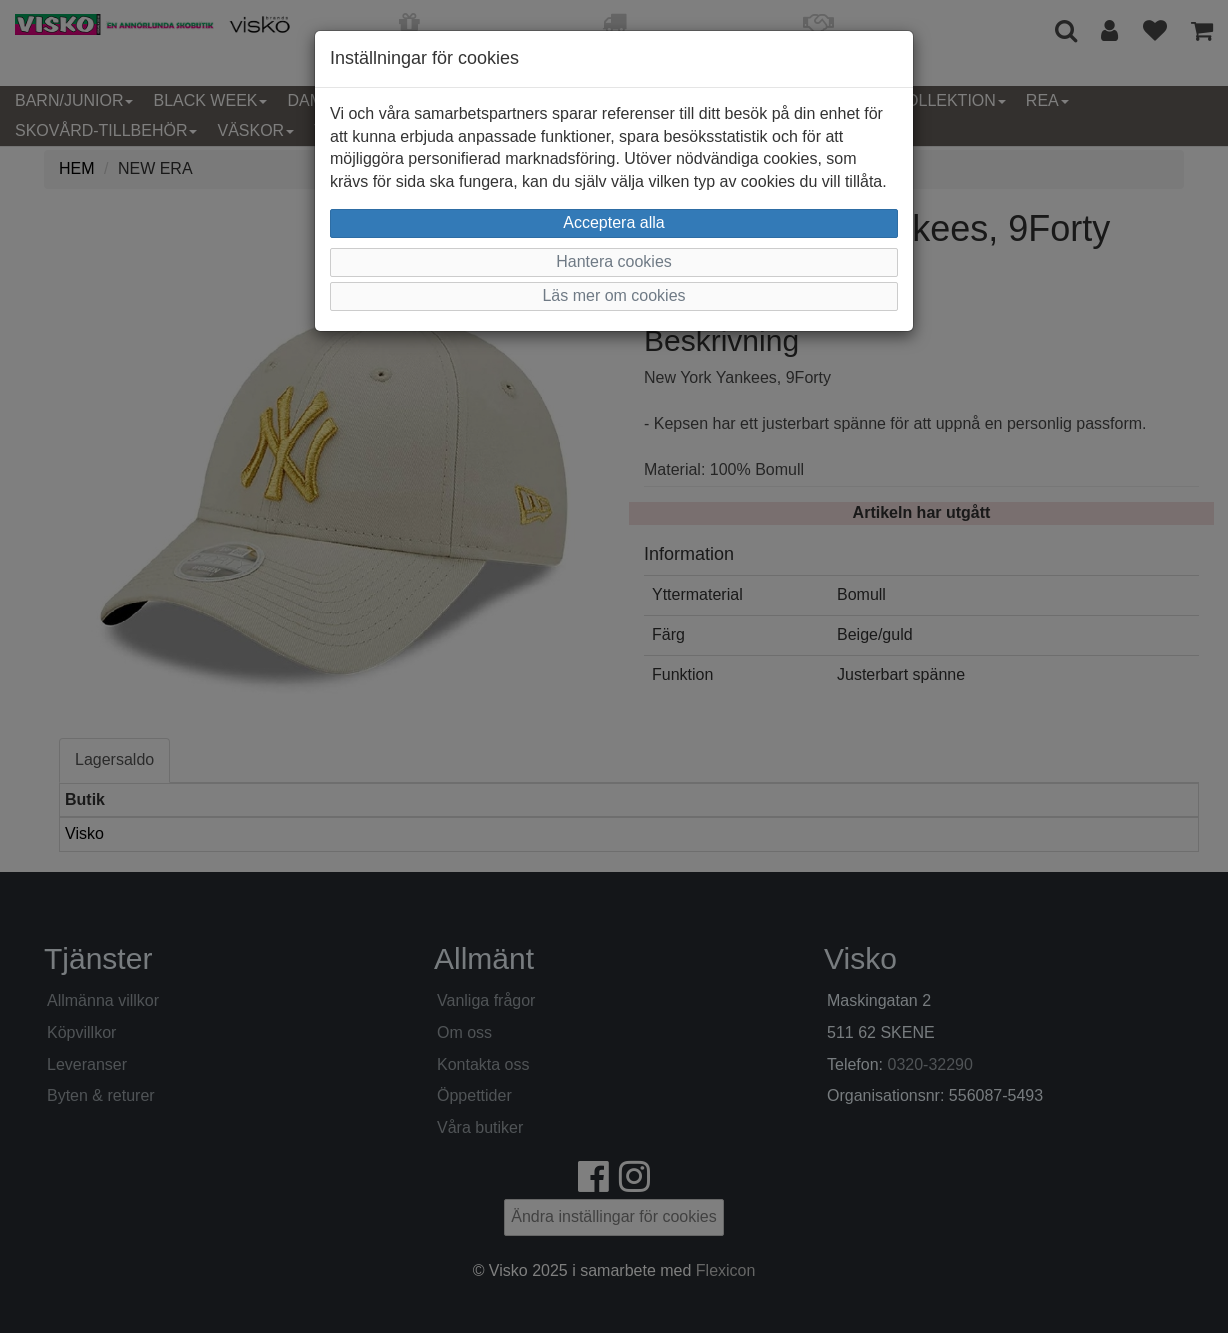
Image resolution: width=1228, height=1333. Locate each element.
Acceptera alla (613, 222)
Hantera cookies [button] (614, 261)
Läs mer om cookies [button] (613, 295)
